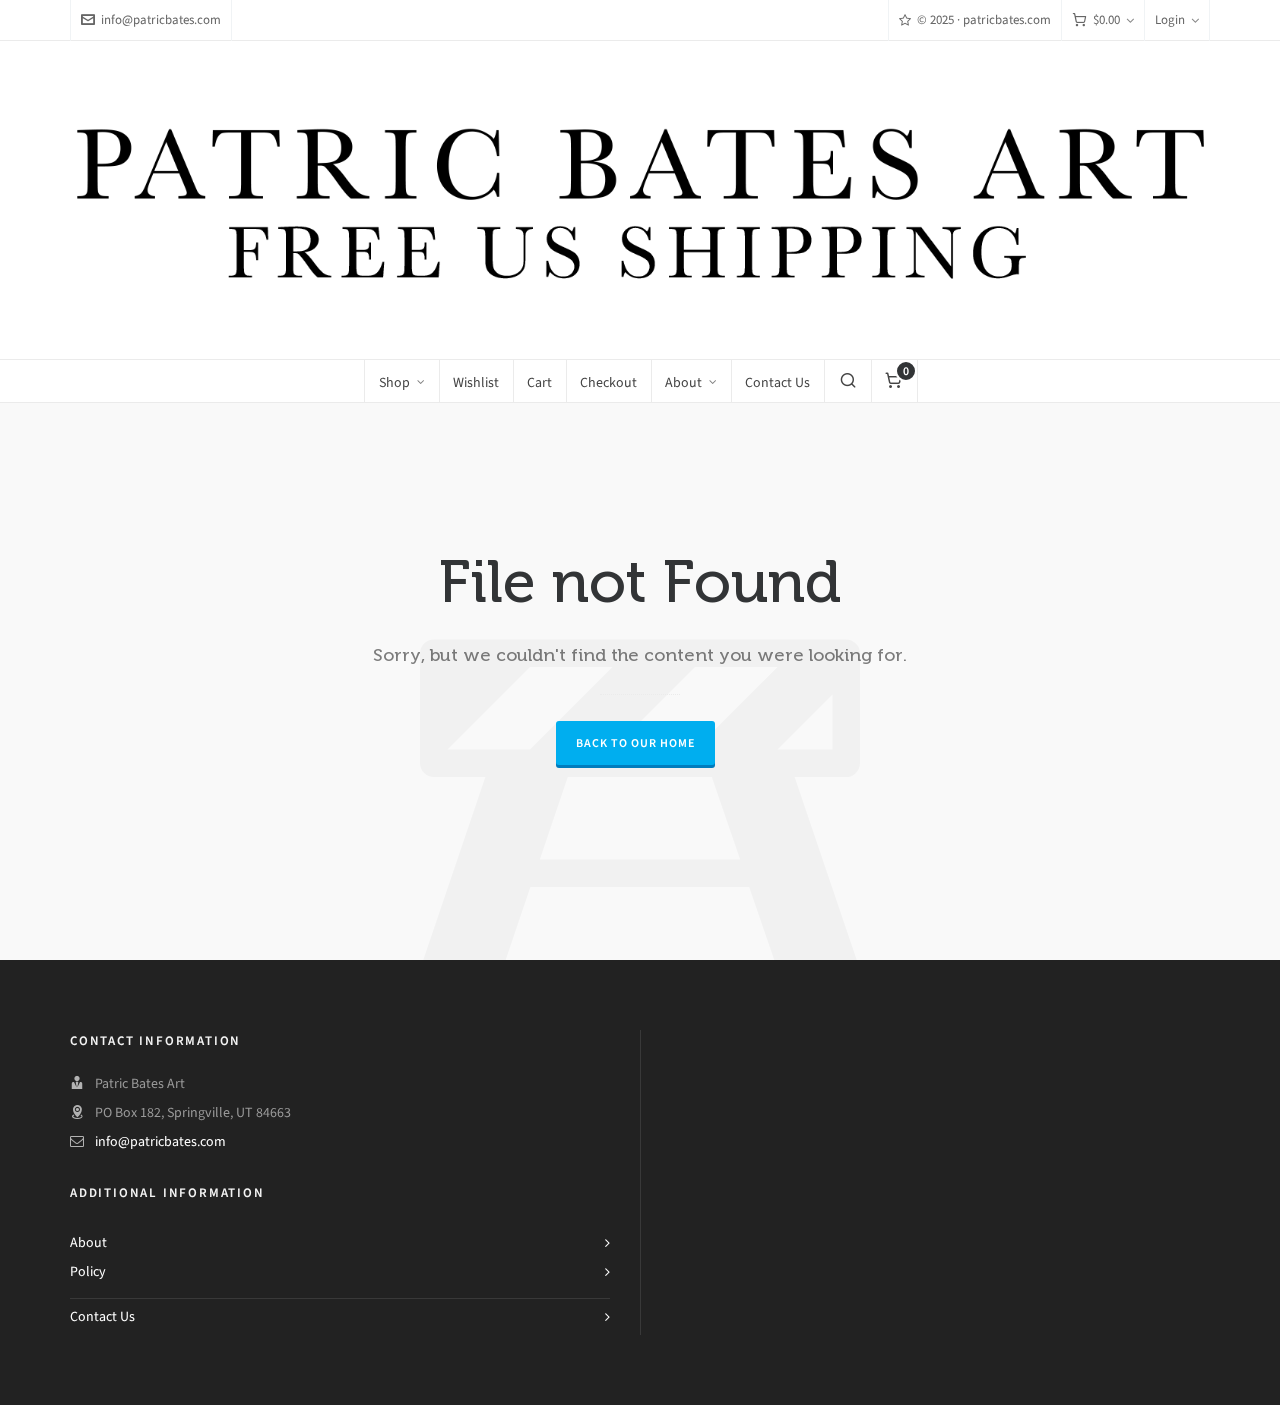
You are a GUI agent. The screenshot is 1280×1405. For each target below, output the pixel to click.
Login (1177, 19)
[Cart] (1103, 20)
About (88, 1242)
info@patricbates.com (151, 19)
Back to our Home (635, 743)
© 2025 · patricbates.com (975, 19)
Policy (88, 1271)
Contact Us (102, 1316)
